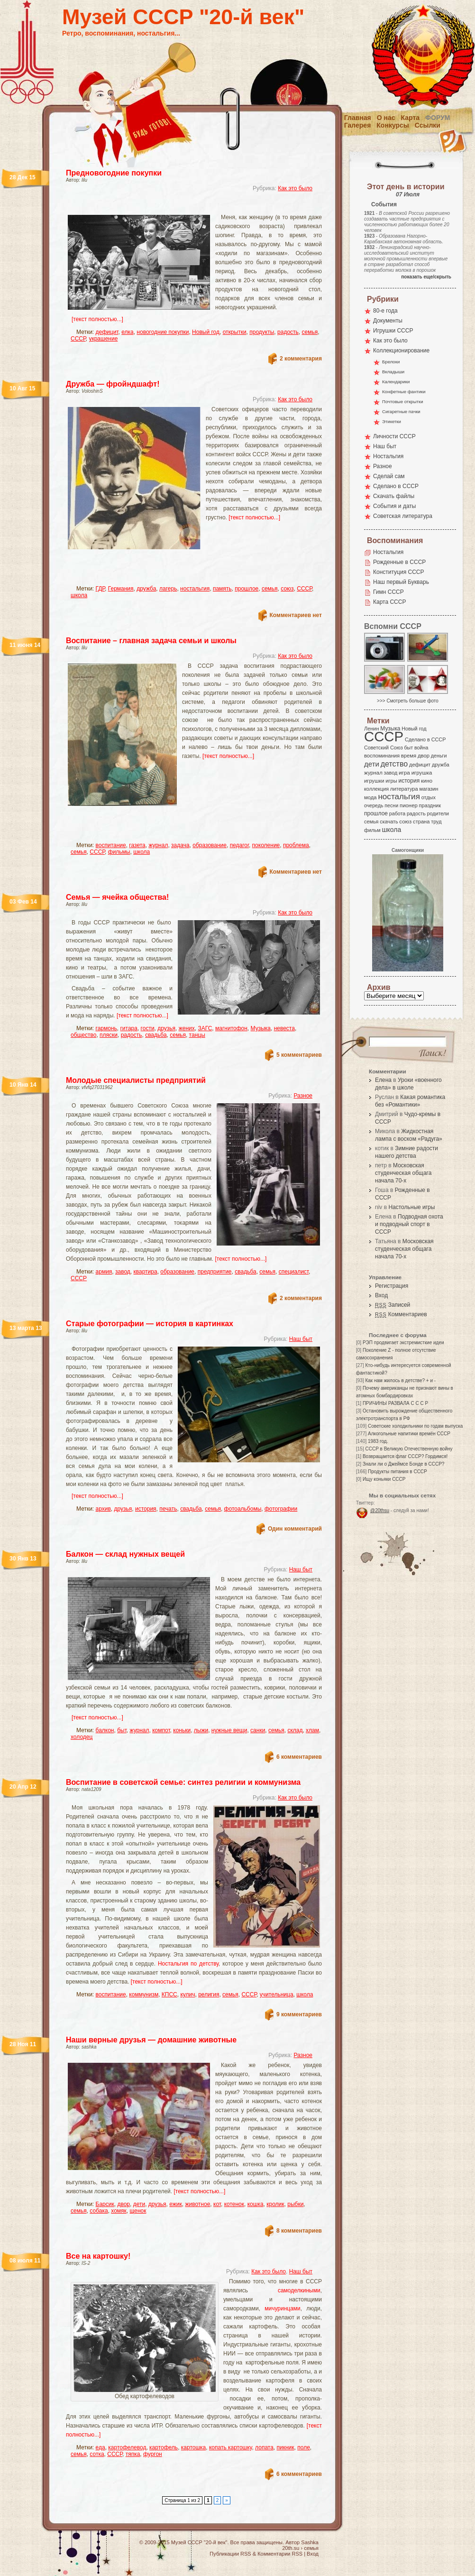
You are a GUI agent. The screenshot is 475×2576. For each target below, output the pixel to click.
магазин (428, 789)
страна (421, 821)
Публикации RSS (230, 2554)
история (145, 1508)
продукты (261, 332)
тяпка (133, 2454)
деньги (439, 755)
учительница (276, 1994)
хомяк (119, 2210)
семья (309, 332)
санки (257, 1730)
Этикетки (391, 421)
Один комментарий (295, 1528)
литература (404, 789)
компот (161, 1730)
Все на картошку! (98, 2256)
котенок (234, 2204)
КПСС (169, 1994)
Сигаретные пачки (401, 411)
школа (79, 595)
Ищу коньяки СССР (384, 1479)
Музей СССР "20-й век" (183, 17)
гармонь (106, 1028)
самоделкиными (299, 2290)
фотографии (281, 1508)
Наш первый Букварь (401, 582)
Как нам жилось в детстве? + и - (400, 1380)
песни (391, 805)
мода (370, 797)
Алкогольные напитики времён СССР (409, 1433)
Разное (302, 1095)
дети (139, 2204)
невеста (284, 1028)
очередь (374, 805)
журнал (158, 845)
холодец (81, 1737)
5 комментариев (299, 1055)
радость (288, 332)
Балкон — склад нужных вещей (125, 1554)
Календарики (396, 381)
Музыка (261, 1028)
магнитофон (231, 1028)
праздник (430, 805)
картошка (193, 2447)
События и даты (394, 506)
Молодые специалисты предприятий (136, 1080)
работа (397, 813)
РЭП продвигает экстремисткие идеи (403, 1342)
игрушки (374, 781)
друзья (166, 1028)
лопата (264, 2447)
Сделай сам (389, 476)
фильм (372, 830)
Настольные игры (411, 1207)
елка (127, 332)
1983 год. (378, 1441)
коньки (182, 1730)
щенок (138, 2210)
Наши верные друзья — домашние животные (151, 2040)
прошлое (246, 588)
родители (438, 813)
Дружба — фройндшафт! (112, 384)
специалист (294, 1271)
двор (123, 2204)
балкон (105, 1730)
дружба (146, 588)
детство (394, 763)
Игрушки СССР (393, 330)
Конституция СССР (398, 572)
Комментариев (401, 1314)
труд (436, 821)
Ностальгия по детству (188, 1963)
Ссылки (427, 125)
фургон (152, 2454)
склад (294, 1730)
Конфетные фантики (404, 391)
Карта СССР (389, 602)
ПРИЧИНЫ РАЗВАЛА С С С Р (395, 1403)
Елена (383, 1080)
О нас (386, 117)
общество (83, 1035)
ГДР (100, 588)
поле (303, 2447)
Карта (410, 117)
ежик (175, 2204)
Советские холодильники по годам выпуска (415, 1426)
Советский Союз (383, 747)
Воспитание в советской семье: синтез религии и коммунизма (183, 1782)
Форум (437, 117)
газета (137, 845)
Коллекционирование (401, 350)
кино (426, 781)
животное (197, 2204)
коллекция (376, 789)
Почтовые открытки (402, 401)
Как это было (295, 188)
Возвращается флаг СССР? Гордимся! (405, 1456)
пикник (285, 2447)
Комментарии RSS (279, 2554)
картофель (163, 2447)
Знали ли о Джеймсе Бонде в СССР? (404, 1464)
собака (99, 2210)
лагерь (168, 588)
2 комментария (301, 358)
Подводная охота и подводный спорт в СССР (409, 1224)
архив (103, 1508)
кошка (255, 2204)
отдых (428, 797)
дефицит (107, 332)
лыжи (201, 1730)
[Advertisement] (182, 206)
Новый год (205, 332)
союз (287, 588)
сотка (97, 2454)
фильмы (119, 852)
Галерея (357, 125)
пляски (109, 1035)
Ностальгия (388, 456)
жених (187, 1028)
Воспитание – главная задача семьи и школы (151, 641)
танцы (197, 1035)
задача (180, 845)
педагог (239, 845)
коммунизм (143, 1994)
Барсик (105, 2204)
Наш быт (300, 1339)
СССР (78, 338)
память (222, 588)
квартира (145, 1271)
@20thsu (379, 1510)
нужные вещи (229, 1730)
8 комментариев (299, 2230)
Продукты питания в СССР (397, 1471)
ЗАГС (205, 1028)
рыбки (295, 2204)
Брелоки (391, 361)
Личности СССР (394, 436)
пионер (409, 805)
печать (168, 1508)
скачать (389, 821)
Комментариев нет (296, 615)
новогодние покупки (163, 332)
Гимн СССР (388, 592)
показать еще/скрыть (426, 276)
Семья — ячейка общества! (117, 897)
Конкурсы (392, 125)
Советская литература (402, 516)
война (421, 747)
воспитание (111, 845)
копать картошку (230, 2447)
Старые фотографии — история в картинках (149, 1324)
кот (217, 2204)
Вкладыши (393, 371)
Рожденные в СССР (399, 562)
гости (148, 1028)
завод (122, 1271)
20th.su (290, 2548)
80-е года (385, 310)
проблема (296, 845)
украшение (103, 338)
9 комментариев (299, 2014)
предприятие (215, 1271)
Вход (381, 1295)
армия (104, 1271)
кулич (187, 1994)
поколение (266, 845)
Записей (392, 1305)
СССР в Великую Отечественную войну (408, 1448)
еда (100, 2447)
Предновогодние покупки (114, 173)
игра (404, 772)
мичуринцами (283, 2308)
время (408, 755)
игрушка (421, 773)
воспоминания (382, 755)
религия (208, 1994)
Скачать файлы (393, 496)
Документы (387, 320)
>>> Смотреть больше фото (407, 700)
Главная (357, 117)
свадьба (155, 1035)
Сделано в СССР (396, 486)
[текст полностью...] (97, 319)
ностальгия (195, 588)
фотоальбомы (243, 1508)
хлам (312, 1730)
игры (391, 781)
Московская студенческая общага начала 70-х (403, 1173)
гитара (128, 1028)
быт (122, 1730)
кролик (275, 2204)
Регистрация (391, 1286)
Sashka (310, 2542)
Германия (121, 588)
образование (209, 845)
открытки (235, 332)
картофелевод (127, 2447)
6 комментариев (299, 1757)
